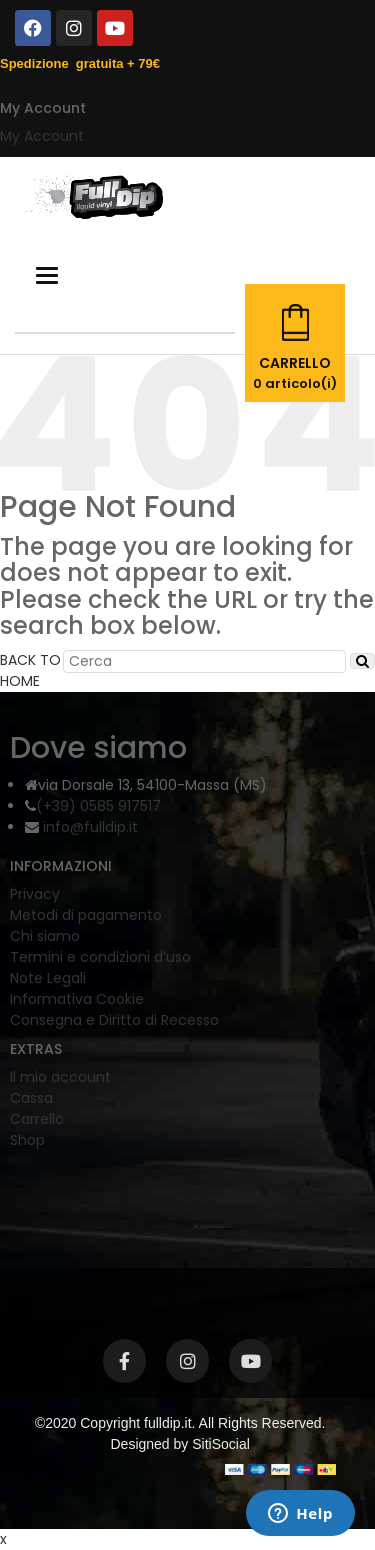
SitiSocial (221, 1444)
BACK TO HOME (30, 670)
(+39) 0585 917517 (98, 806)
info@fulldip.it (88, 827)
